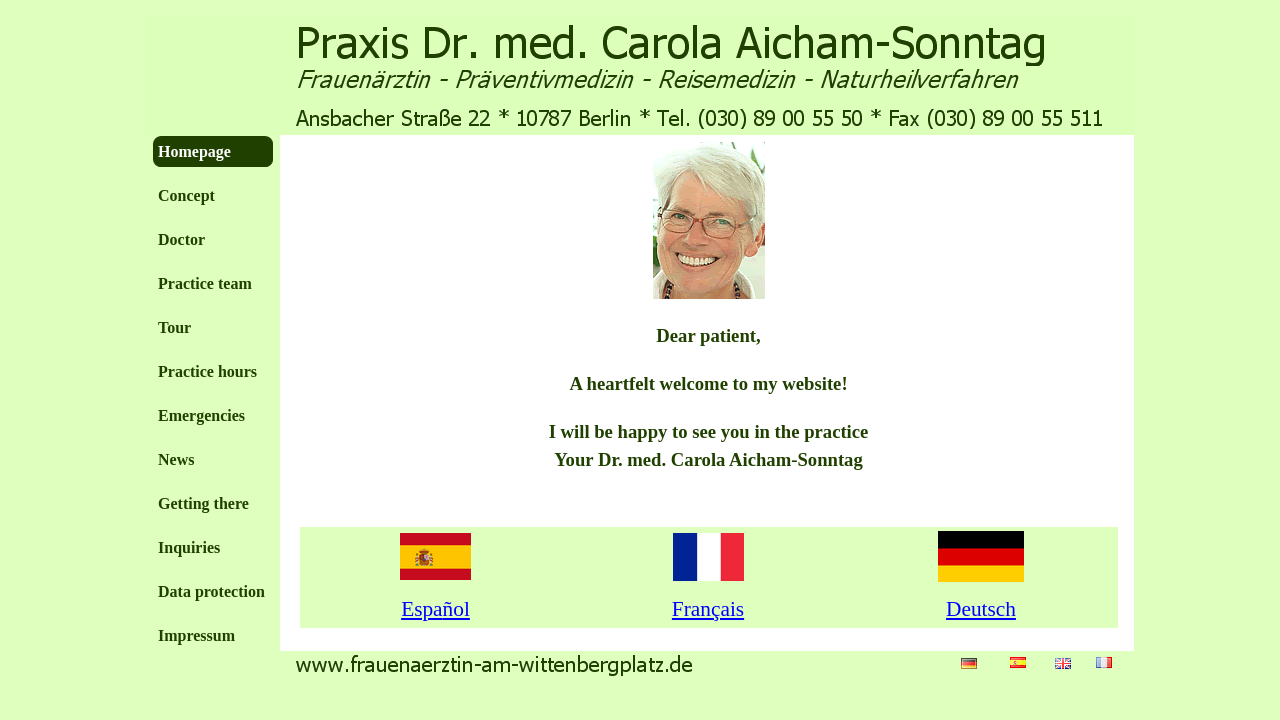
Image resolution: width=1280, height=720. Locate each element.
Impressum (196, 635)
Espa (435, 609)
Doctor (181, 239)
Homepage (194, 151)
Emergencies (201, 415)
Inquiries (189, 547)
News (176, 459)
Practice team (205, 283)
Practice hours (207, 371)
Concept (186, 195)
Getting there (203, 503)
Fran (708, 609)
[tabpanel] (709, 328)
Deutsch (981, 609)
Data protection (211, 591)
